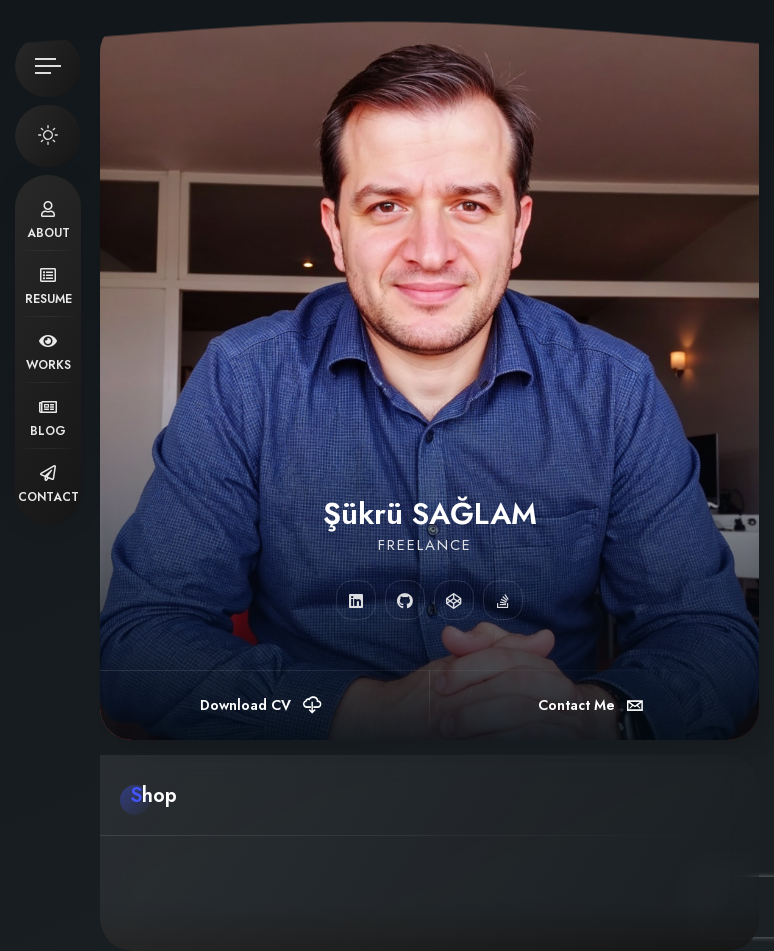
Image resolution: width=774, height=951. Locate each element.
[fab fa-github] (405, 600)
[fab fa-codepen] (454, 600)
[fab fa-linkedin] (356, 600)
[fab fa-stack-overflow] (503, 600)
